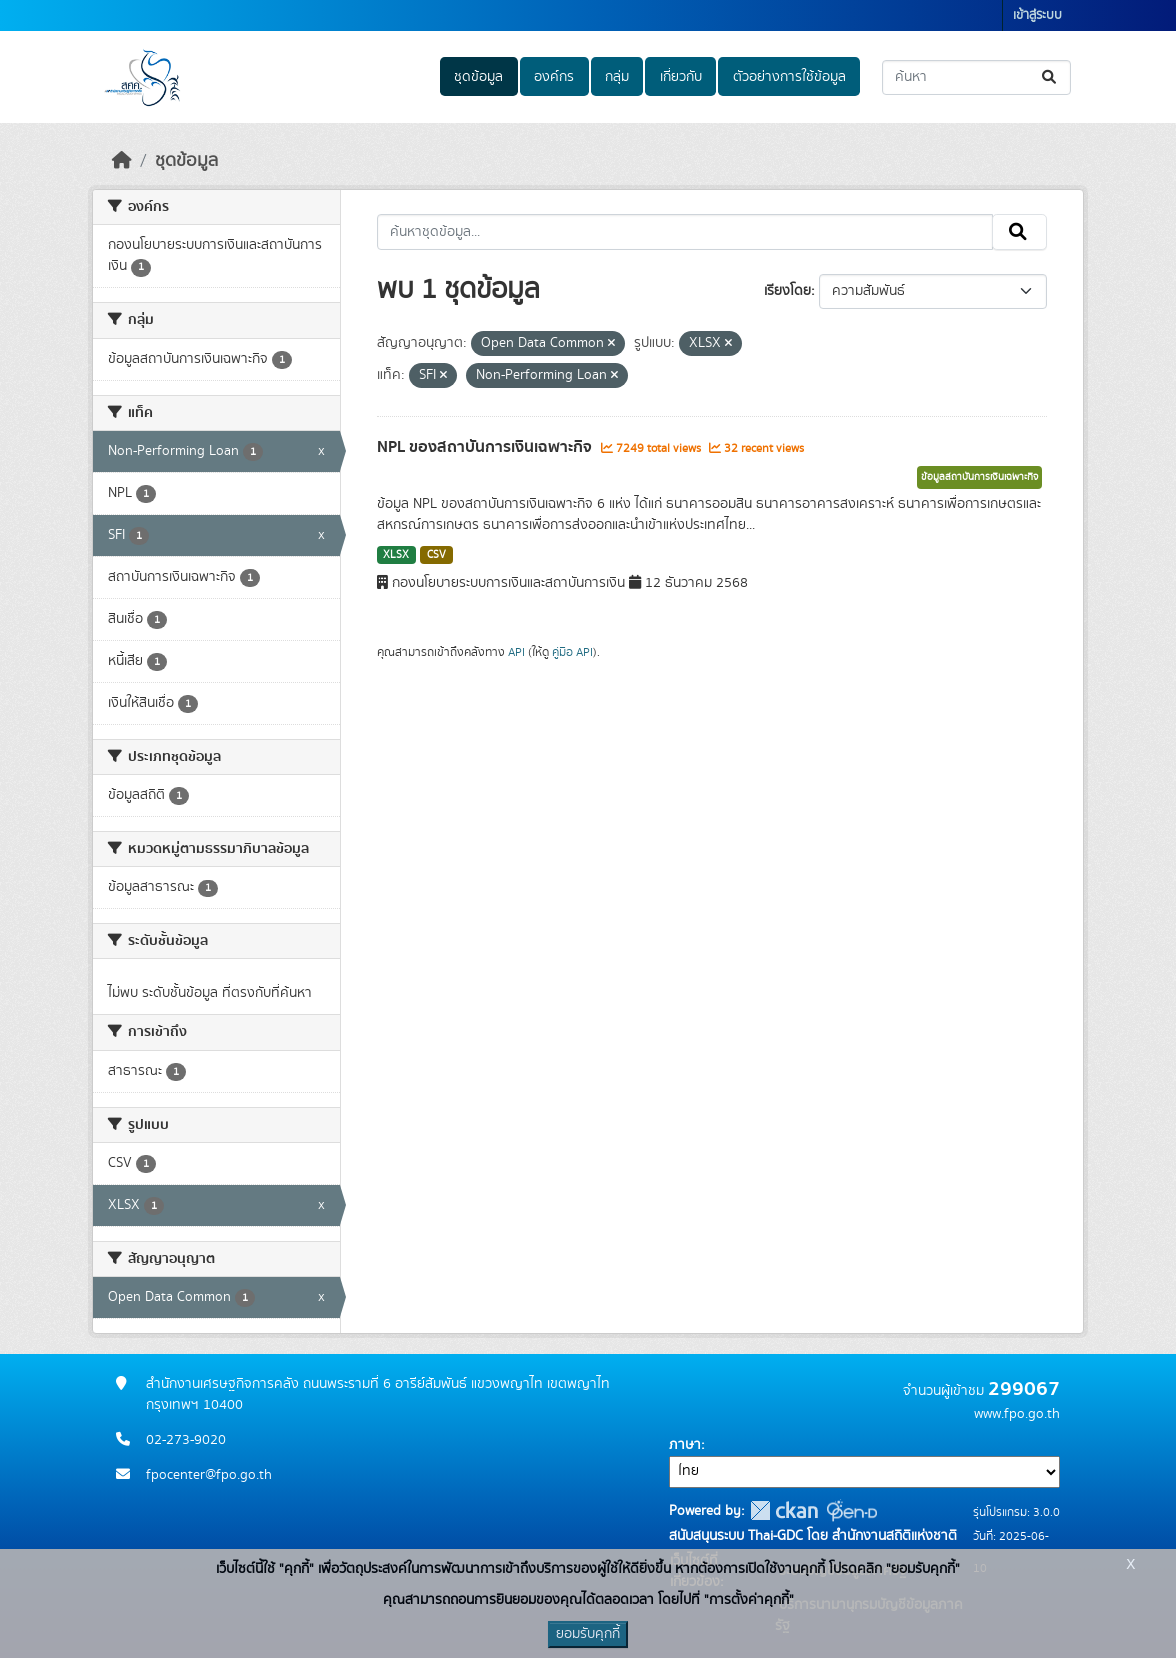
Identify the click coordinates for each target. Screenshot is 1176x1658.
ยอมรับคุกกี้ (588, 1634)
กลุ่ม (617, 77)
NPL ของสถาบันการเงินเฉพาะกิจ (486, 447)
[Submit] (1050, 77)
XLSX (396, 555)
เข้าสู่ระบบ (1037, 15)
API (516, 652)
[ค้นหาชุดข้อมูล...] (976, 77)
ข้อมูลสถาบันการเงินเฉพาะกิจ (979, 477)
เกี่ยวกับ (681, 77)
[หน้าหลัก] (122, 161)
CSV (436, 555)
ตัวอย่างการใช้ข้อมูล (789, 77)
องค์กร (554, 77)
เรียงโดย (787, 291)
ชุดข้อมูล (478, 77)
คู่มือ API (572, 652)
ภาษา (685, 1445)
